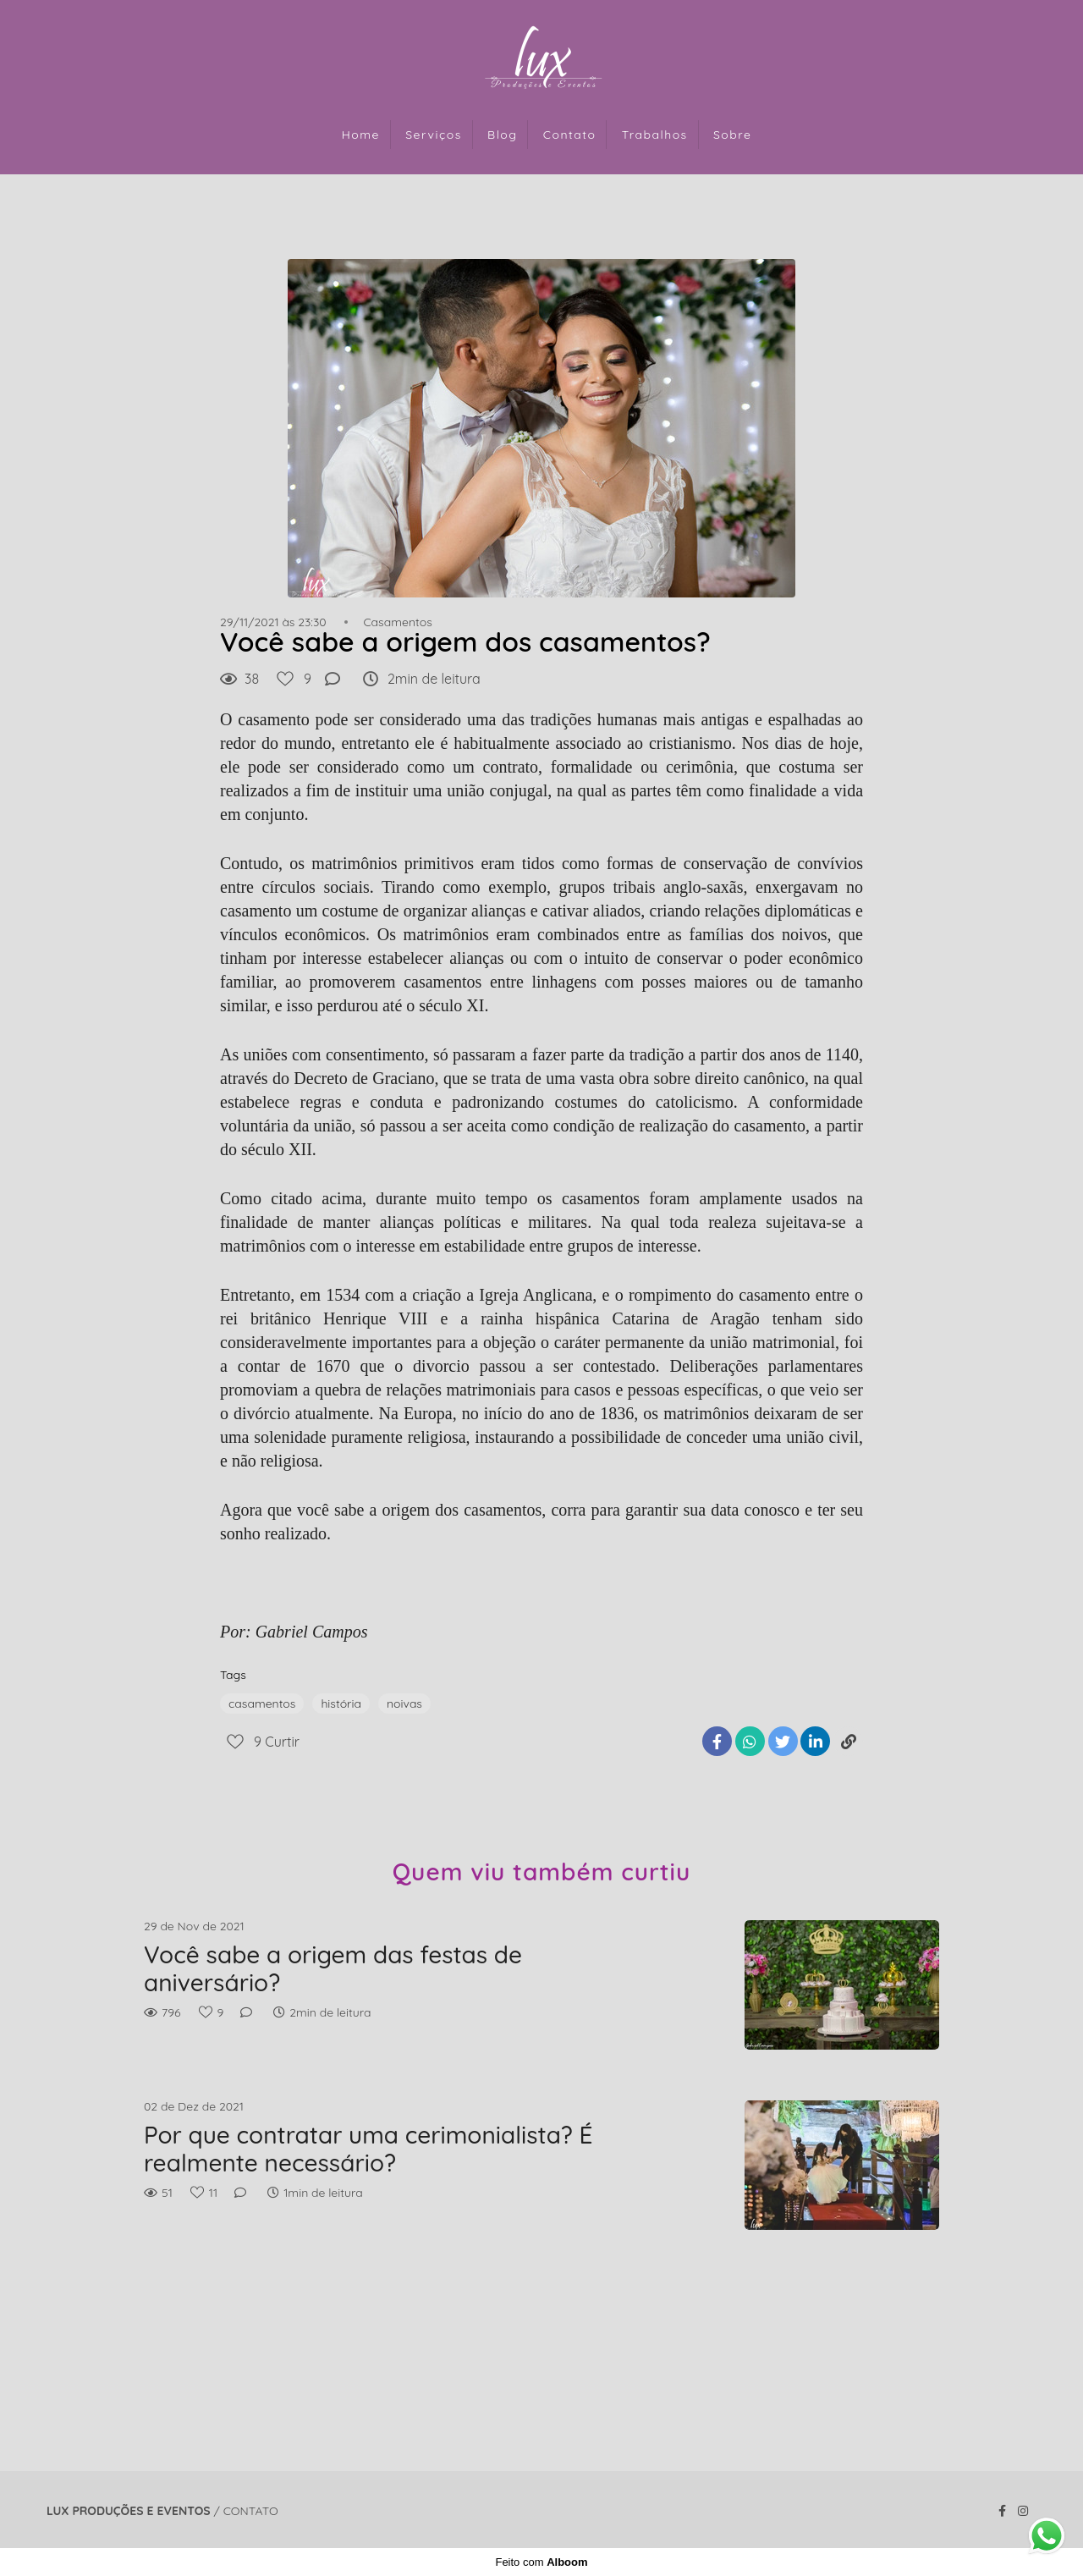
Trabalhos (655, 134)
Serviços (433, 134)
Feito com (541, 2562)
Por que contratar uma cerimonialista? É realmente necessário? (368, 2149)
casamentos (261, 1703)
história (341, 1703)
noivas (404, 1703)
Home (361, 134)
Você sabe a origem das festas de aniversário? (333, 1968)
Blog (502, 134)
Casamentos (397, 622)
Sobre (732, 134)
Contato (569, 134)
